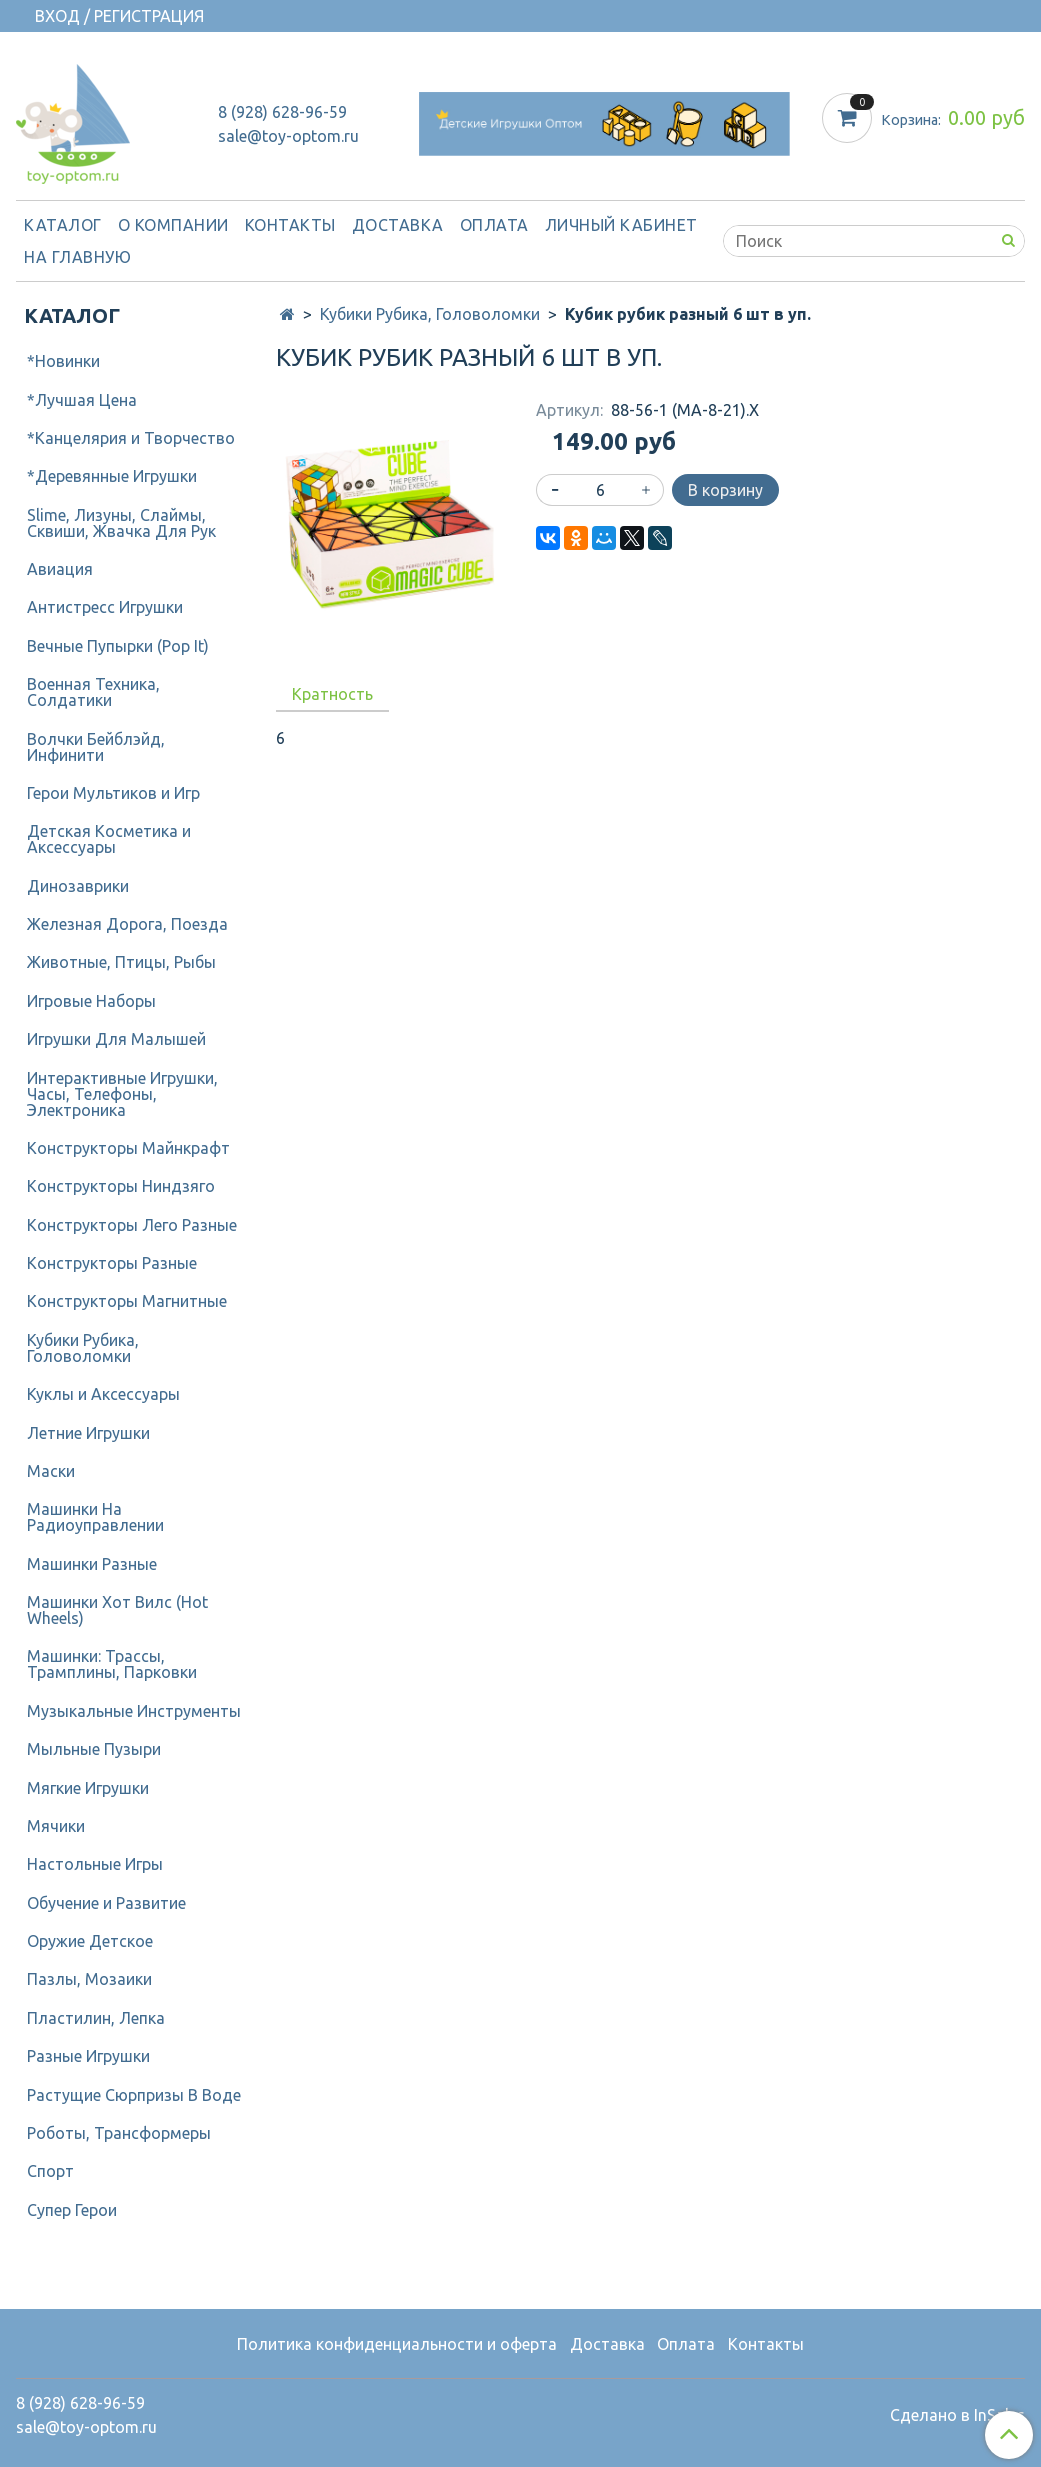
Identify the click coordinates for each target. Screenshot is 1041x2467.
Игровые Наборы (91, 1001)
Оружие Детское (90, 1941)
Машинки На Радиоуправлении (95, 1517)
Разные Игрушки (88, 2056)
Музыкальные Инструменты (134, 1711)
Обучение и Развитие (106, 1903)
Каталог (63, 225)
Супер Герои (72, 2210)
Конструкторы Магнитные (127, 1301)
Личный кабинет (621, 225)
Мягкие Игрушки (88, 1788)
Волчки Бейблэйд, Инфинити (96, 747)
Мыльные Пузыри (94, 1749)
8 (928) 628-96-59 (282, 112)
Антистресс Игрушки (105, 607)
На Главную (77, 257)
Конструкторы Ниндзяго (121, 1186)
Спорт (50, 2171)
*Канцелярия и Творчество (131, 438)
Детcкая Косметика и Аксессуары (109, 839)
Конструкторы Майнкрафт (128, 1148)
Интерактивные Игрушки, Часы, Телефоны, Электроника (122, 1094)
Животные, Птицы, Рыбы (121, 962)
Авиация (60, 569)
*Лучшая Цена (82, 400)
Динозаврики (78, 886)
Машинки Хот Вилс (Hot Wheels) (117, 1610)
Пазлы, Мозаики (89, 1979)
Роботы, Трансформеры (119, 2133)
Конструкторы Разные (112, 1263)
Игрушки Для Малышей (116, 1039)
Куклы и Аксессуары (103, 1394)
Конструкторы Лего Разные (132, 1225)
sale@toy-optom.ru (288, 136)
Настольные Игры (95, 1864)
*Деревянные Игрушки (112, 476)
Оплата (494, 225)
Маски (51, 1471)
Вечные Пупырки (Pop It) (118, 646)
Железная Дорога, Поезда (127, 924)
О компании (173, 225)
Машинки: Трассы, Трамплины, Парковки (112, 1664)
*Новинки (63, 361)
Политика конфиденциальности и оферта (397, 2344)
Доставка (398, 225)
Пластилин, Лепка (96, 2018)
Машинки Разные (92, 1564)
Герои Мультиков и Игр (113, 793)
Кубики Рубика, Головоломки (430, 314)
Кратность (332, 694)
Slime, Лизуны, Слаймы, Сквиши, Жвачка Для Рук (121, 523)
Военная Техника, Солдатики (93, 692)
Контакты (290, 225)
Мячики (56, 1826)
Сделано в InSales (957, 2415)
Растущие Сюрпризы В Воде (134, 2095)
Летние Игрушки (88, 1433)
